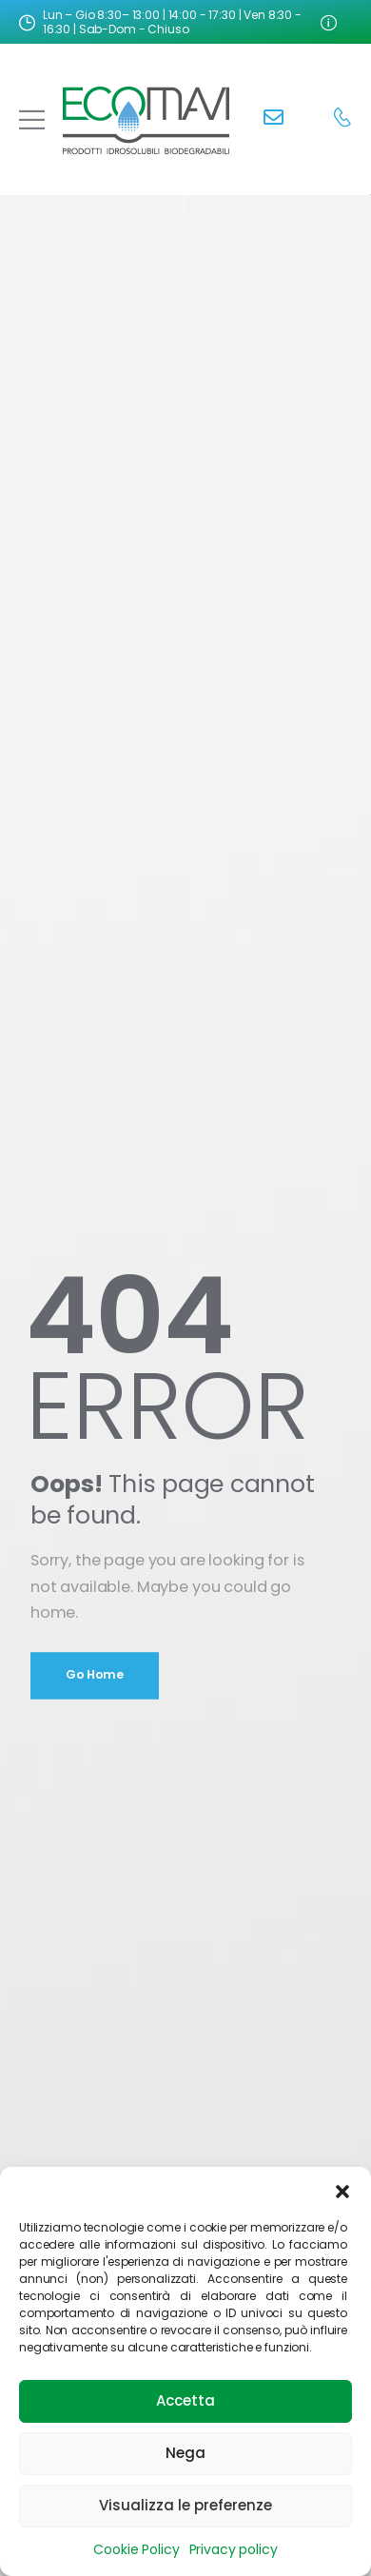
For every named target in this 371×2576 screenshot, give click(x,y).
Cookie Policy (136, 2549)
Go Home (95, 1674)
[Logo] (146, 119)
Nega (185, 2453)
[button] (342, 2190)
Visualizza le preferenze (185, 2505)
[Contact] (273, 119)
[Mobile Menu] (32, 119)
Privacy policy (233, 2549)
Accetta (185, 2400)
